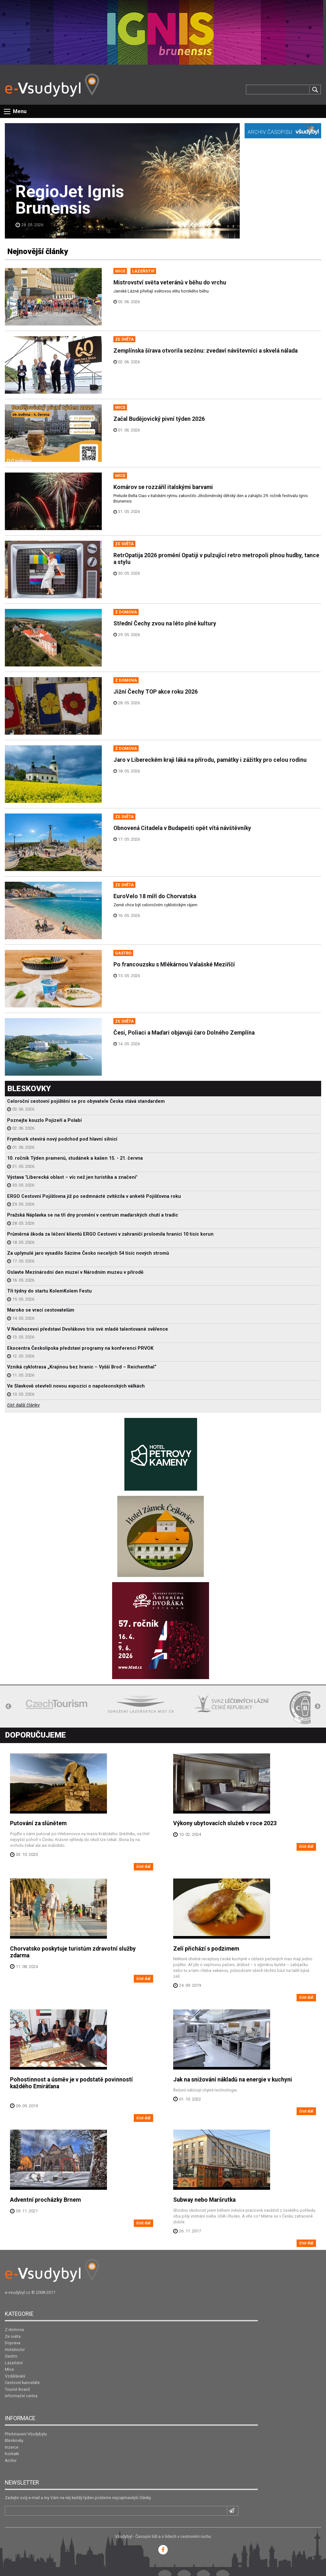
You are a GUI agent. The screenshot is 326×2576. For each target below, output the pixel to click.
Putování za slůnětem (38, 1823)
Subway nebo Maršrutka (204, 2200)
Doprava (12, 2342)
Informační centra (21, 2395)
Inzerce (11, 2447)
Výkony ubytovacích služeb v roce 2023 (225, 1823)
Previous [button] (8, 1706)
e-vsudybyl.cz (17, 2292)
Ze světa (13, 2336)
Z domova (14, 2329)
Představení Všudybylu (26, 2434)
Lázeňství (14, 2362)
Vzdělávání (15, 2376)
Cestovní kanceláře (22, 2382)
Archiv (10, 2460)
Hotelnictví (15, 2349)
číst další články (23, 1405)
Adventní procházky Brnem (45, 2200)
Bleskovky (14, 2440)
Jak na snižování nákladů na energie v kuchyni (232, 2079)
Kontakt (12, 2453)
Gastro (11, 2356)
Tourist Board (17, 2389)
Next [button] (317, 1706)
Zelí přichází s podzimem (206, 1948)
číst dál (143, 1866)
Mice (9, 2369)
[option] (56, 1704)
